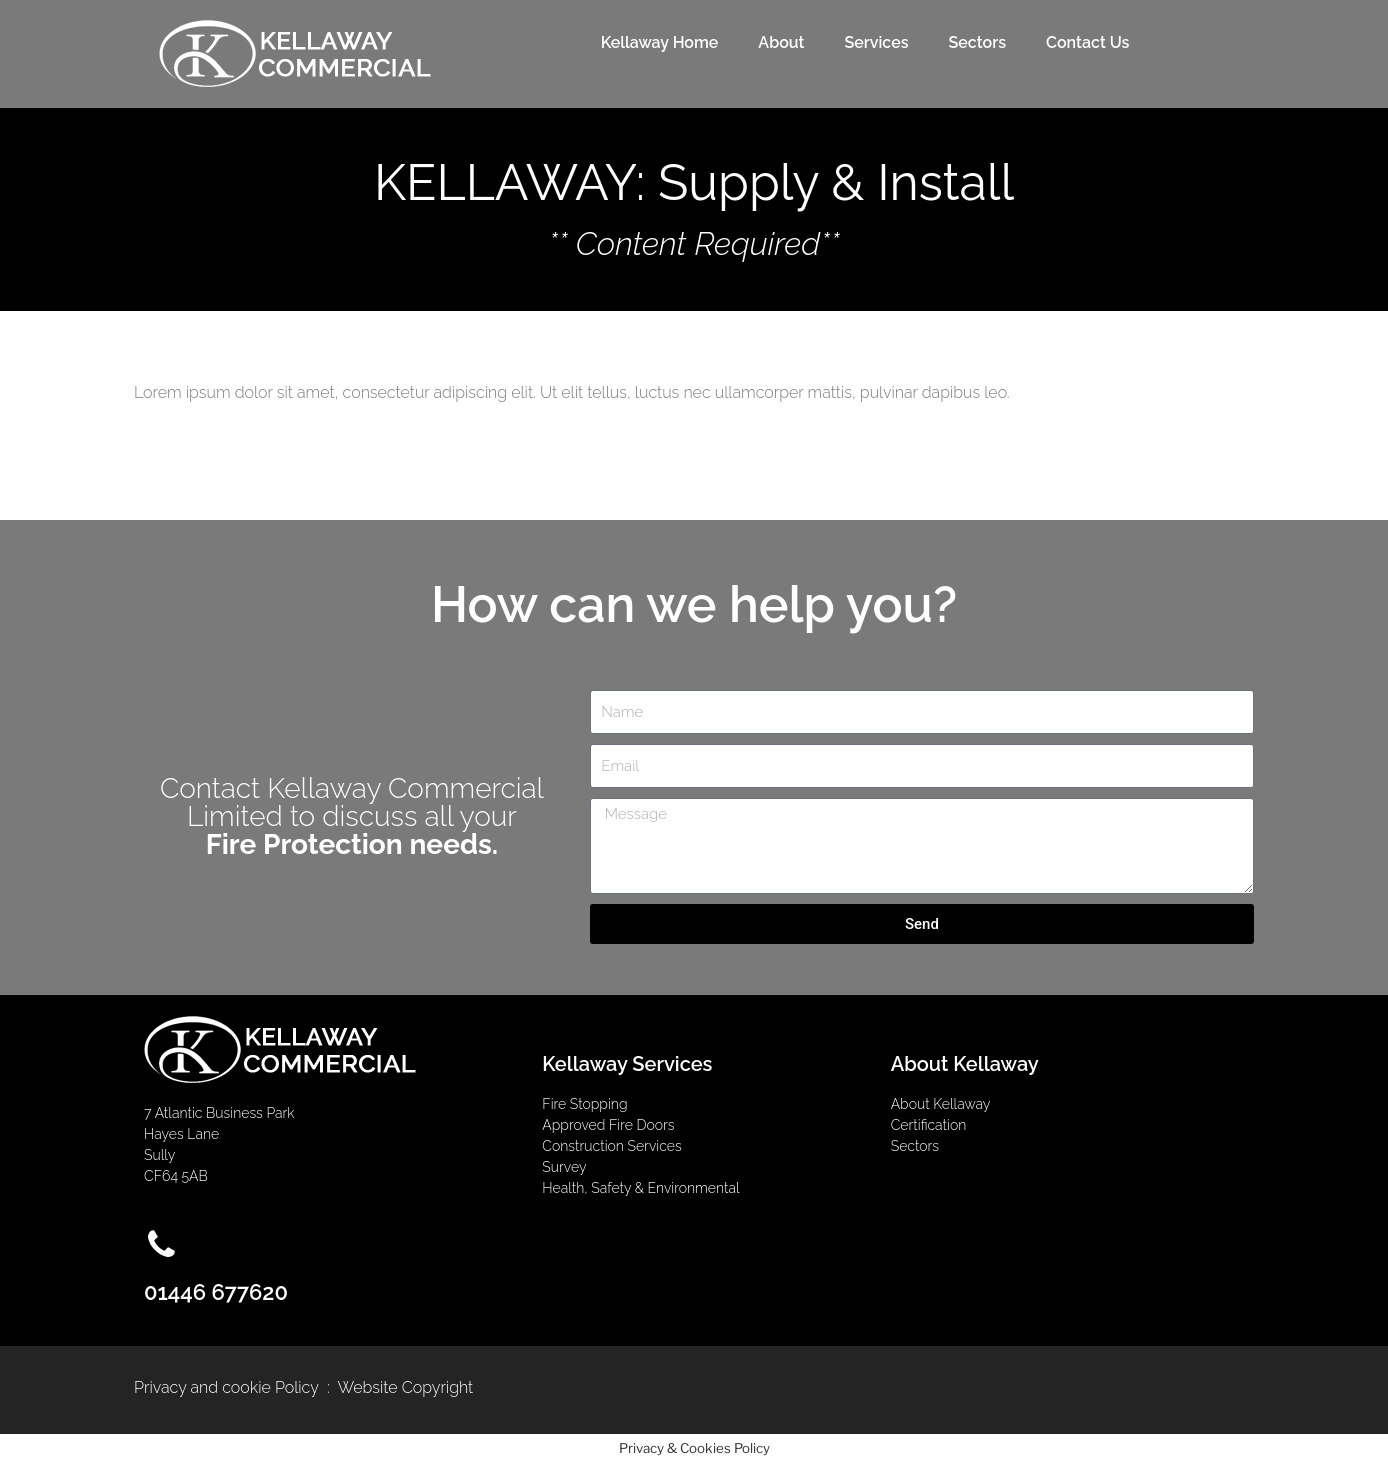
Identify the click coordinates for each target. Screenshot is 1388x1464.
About (781, 42)
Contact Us (1087, 42)
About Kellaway (941, 1104)
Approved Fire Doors (610, 1125)
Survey (564, 1167)
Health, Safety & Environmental (640, 1188)
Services (876, 42)
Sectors (977, 42)
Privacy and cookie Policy (226, 1387)
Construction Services (611, 1146)
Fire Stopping (584, 1104)
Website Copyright (406, 1387)
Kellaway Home (660, 42)
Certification (929, 1125)
